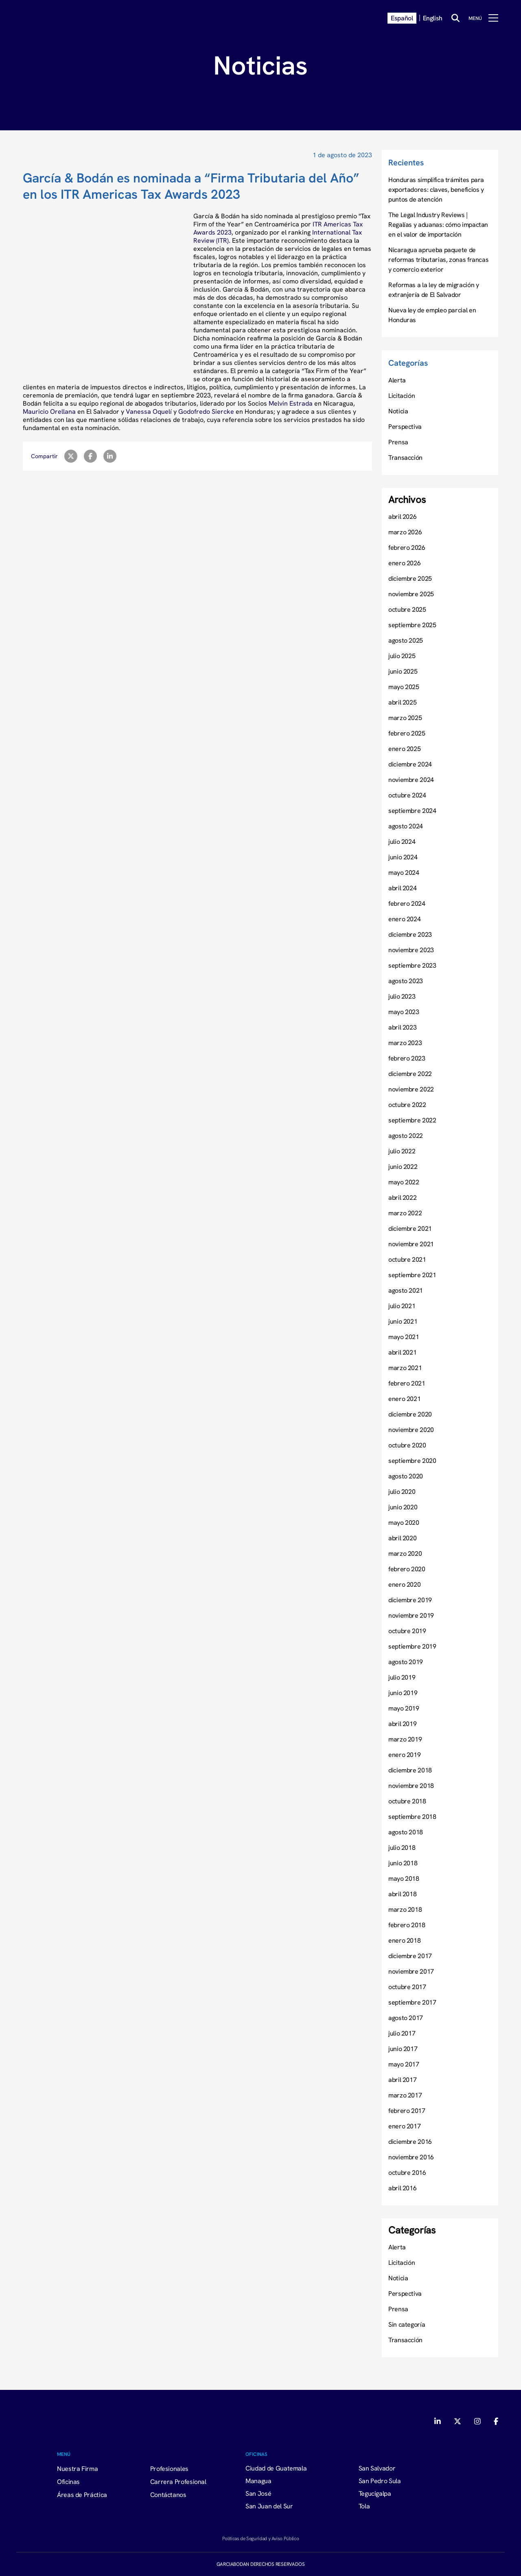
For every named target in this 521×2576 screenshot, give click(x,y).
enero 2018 (404, 1940)
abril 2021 (402, 1352)
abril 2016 (402, 2188)
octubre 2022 (407, 1104)
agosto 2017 (405, 2018)
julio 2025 (401, 656)
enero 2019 (404, 1754)
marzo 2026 (405, 532)
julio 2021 (401, 1306)
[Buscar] (455, 17)
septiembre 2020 (412, 1460)
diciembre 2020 (410, 1414)
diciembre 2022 (410, 1073)
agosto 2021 (405, 1290)
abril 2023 (402, 1027)
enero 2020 (404, 1584)
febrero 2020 (406, 1569)
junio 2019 (402, 1693)
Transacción (405, 457)
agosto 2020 (405, 1476)
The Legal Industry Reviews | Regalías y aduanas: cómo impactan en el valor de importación (438, 224)
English (432, 18)
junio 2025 (402, 671)
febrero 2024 (406, 903)
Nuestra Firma (77, 2468)
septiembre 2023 (412, 965)
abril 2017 (402, 2079)
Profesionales (169, 2468)
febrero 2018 (406, 1925)
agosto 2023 (405, 981)
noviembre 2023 (411, 950)
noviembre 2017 (411, 1971)
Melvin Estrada (291, 403)
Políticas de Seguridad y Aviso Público (260, 2538)
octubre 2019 (407, 1631)
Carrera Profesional (178, 2481)
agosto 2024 (405, 826)
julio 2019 (401, 1677)
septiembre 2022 (412, 1120)
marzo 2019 (405, 1739)
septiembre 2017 (412, 2002)
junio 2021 (402, 1321)
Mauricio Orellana (49, 411)
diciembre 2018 (410, 1770)
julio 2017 (401, 2033)
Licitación (401, 395)
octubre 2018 (407, 1801)
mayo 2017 (403, 2064)
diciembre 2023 (410, 934)
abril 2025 (402, 702)
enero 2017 (404, 2126)
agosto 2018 (405, 1832)
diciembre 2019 (410, 1600)
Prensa (398, 442)
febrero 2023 (406, 1058)
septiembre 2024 (412, 810)
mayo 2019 (403, 1708)
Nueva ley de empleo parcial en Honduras (432, 315)
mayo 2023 (403, 1012)
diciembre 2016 (410, 2141)
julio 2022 (401, 1151)
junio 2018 (402, 1863)
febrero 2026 (406, 547)
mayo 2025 (403, 687)
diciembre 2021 (410, 1228)
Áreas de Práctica (82, 2494)
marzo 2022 (405, 1213)
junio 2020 (402, 1507)
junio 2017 (402, 2049)
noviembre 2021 (411, 1244)
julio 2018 (401, 1847)
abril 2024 (402, 888)
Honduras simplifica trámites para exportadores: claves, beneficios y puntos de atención (436, 189)
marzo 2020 (405, 1553)
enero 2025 (404, 748)
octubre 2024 (407, 795)
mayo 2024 (403, 872)
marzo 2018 (405, 1909)
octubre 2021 (407, 1259)
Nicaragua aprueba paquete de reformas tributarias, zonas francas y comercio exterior (438, 259)
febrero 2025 (406, 733)
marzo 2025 (405, 718)
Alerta (397, 380)
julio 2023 (401, 996)
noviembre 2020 (411, 1429)
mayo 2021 (403, 1337)
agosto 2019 (405, 1662)
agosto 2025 (405, 640)
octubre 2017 (407, 1987)
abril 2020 (402, 1538)
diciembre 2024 (410, 764)
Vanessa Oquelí (149, 411)
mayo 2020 (403, 1522)
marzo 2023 (405, 1043)
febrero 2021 (406, 1383)
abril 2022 (402, 1197)
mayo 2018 (403, 1878)
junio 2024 (402, 857)
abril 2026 (402, 516)
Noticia (398, 411)
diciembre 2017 (410, 1956)
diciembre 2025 (410, 578)
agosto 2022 (405, 1135)
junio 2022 (402, 1166)
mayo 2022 (403, 1182)
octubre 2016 (407, 2172)
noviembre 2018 (411, 1785)
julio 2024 (401, 841)
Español (402, 18)
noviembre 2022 (411, 1089)
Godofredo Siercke (206, 411)
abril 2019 (402, 1724)
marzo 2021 (405, 1368)
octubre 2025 (407, 609)
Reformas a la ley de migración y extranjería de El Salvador (433, 290)
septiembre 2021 (412, 1275)
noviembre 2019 (411, 1615)
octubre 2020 (407, 1445)
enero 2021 (404, 1399)
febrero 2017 (406, 2110)
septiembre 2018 (412, 1816)
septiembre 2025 (412, 625)
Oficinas (68, 2481)
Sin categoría (406, 2324)
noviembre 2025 (411, 594)
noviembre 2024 (411, 779)
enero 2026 (404, 563)
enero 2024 (404, 919)
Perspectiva (405, 426)
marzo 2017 (405, 2095)
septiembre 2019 (412, 1646)
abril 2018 (402, 1894)
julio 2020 (401, 1491)
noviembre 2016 (411, 2157)
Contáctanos (168, 2494)
